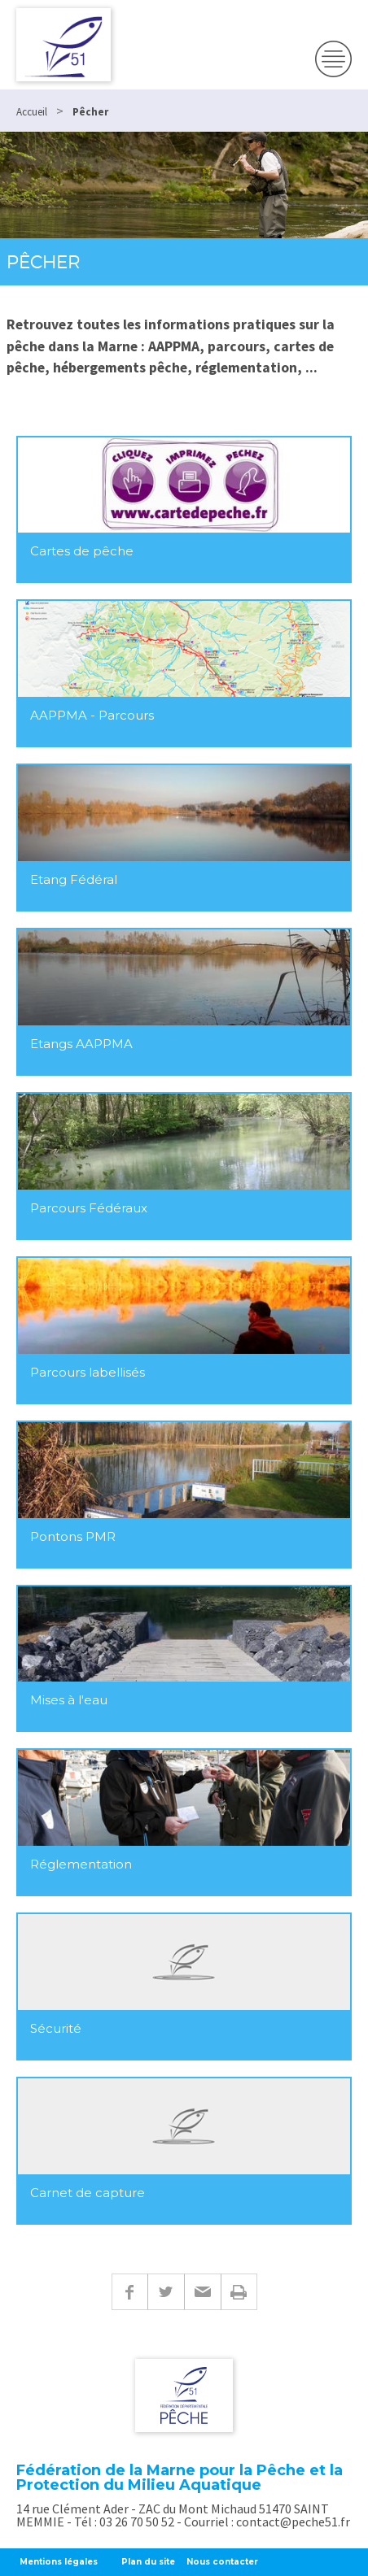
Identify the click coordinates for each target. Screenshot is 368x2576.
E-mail (202, 2292)
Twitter (165, 2292)
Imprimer (239, 2292)
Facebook (129, 2292)
